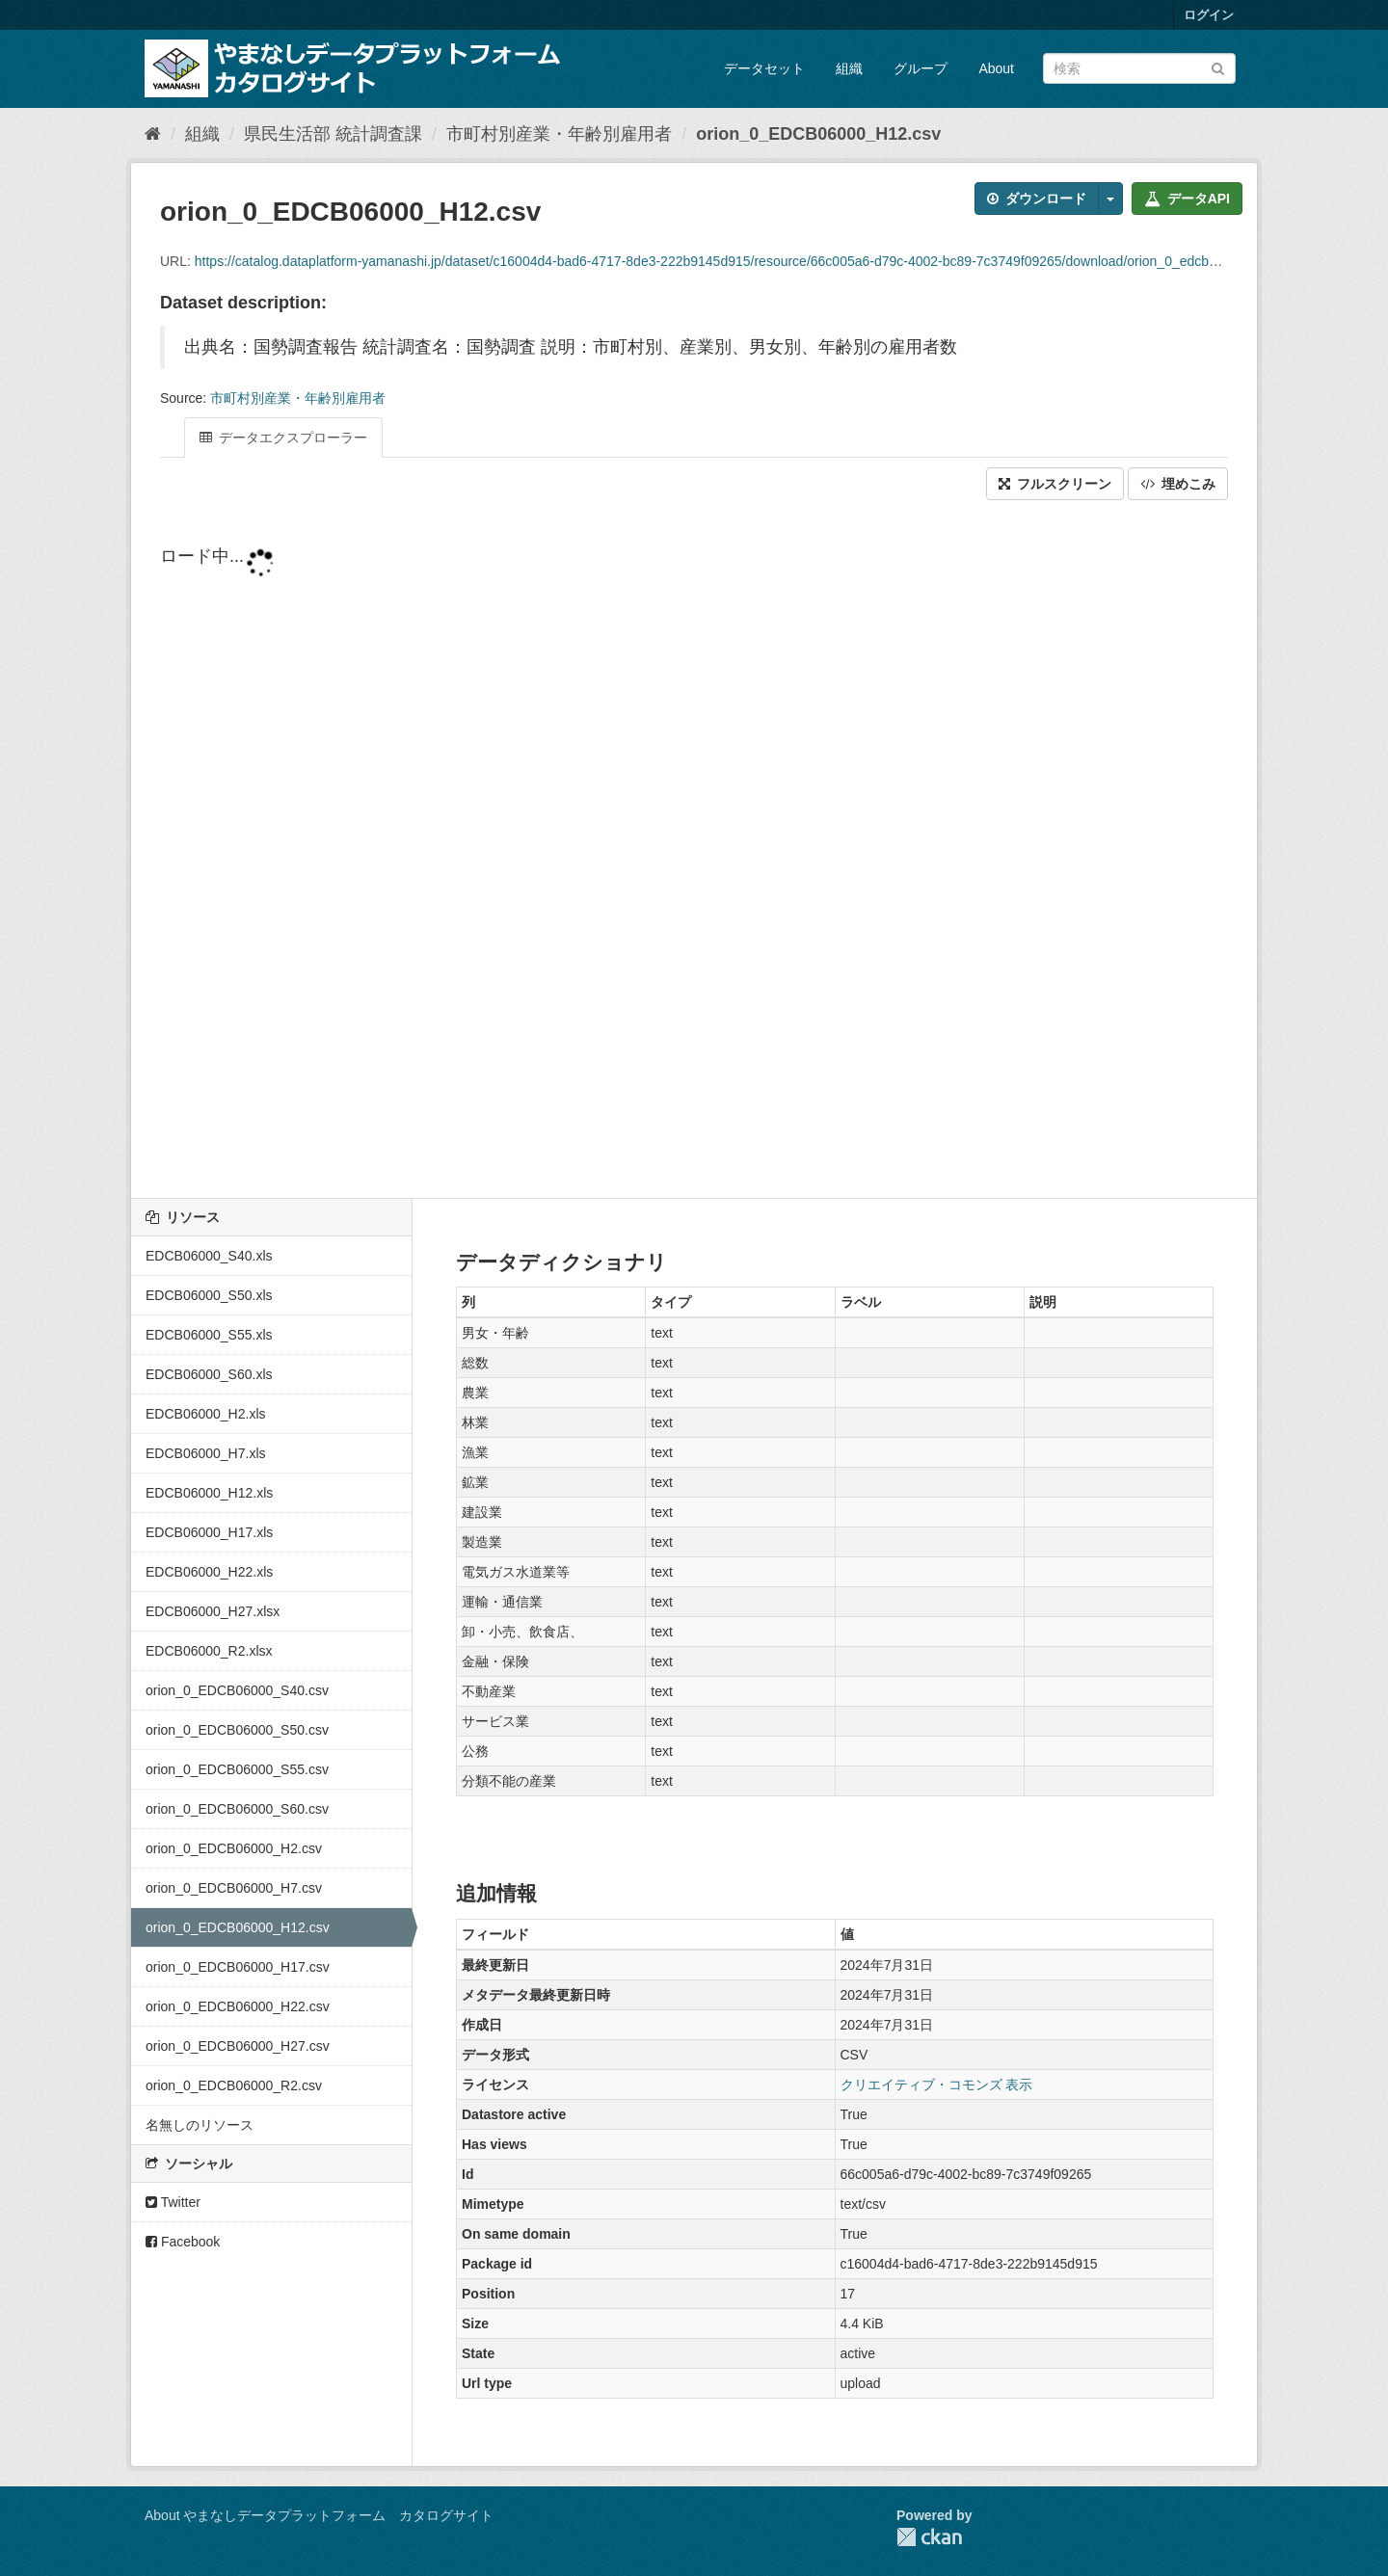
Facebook (183, 2241)
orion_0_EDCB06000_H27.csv (238, 2046)
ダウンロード (1036, 198)
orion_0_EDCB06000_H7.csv (234, 1888)
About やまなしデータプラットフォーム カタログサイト (319, 2515)
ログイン (1209, 15)
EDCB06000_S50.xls (209, 1295)
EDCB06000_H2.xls (206, 1413)
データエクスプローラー (283, 437)
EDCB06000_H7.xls (206, 1453)
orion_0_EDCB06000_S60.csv (237, 1809)
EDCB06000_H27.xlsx (213, 1611)
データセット (764, 68)
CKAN (929, 2537)
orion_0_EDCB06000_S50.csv (237, 1730)
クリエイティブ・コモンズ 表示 (937, 2084)
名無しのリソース (200, 2125)
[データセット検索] (1139, 68)
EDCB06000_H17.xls (209, 1532)
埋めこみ (1177, 483)
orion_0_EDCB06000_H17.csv (238, 1967)
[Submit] (1218, 67)
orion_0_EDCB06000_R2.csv (234, 2085)
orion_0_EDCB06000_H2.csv (234, 1848)
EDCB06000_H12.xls (209, 1492)
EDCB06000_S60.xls (209, 1374)
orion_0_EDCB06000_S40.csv (237, 1690)
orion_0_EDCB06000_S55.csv (237, 1769)
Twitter (173, 2202)
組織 (849, 68)
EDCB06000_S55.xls (209, 1334)
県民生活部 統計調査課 (333, 134)
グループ (921, 68)
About (996, 68)
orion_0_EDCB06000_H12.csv (818, 134)
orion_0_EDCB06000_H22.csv (238, 2006)
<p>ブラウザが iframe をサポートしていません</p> (694, 851)
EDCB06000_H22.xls (209, 1572)
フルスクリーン (1055, 483)
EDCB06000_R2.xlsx (209, 1651)
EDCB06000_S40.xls (209, 1255)
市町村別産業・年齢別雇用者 (559, 134)
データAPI (1187, 198)
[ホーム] (153, 134)
